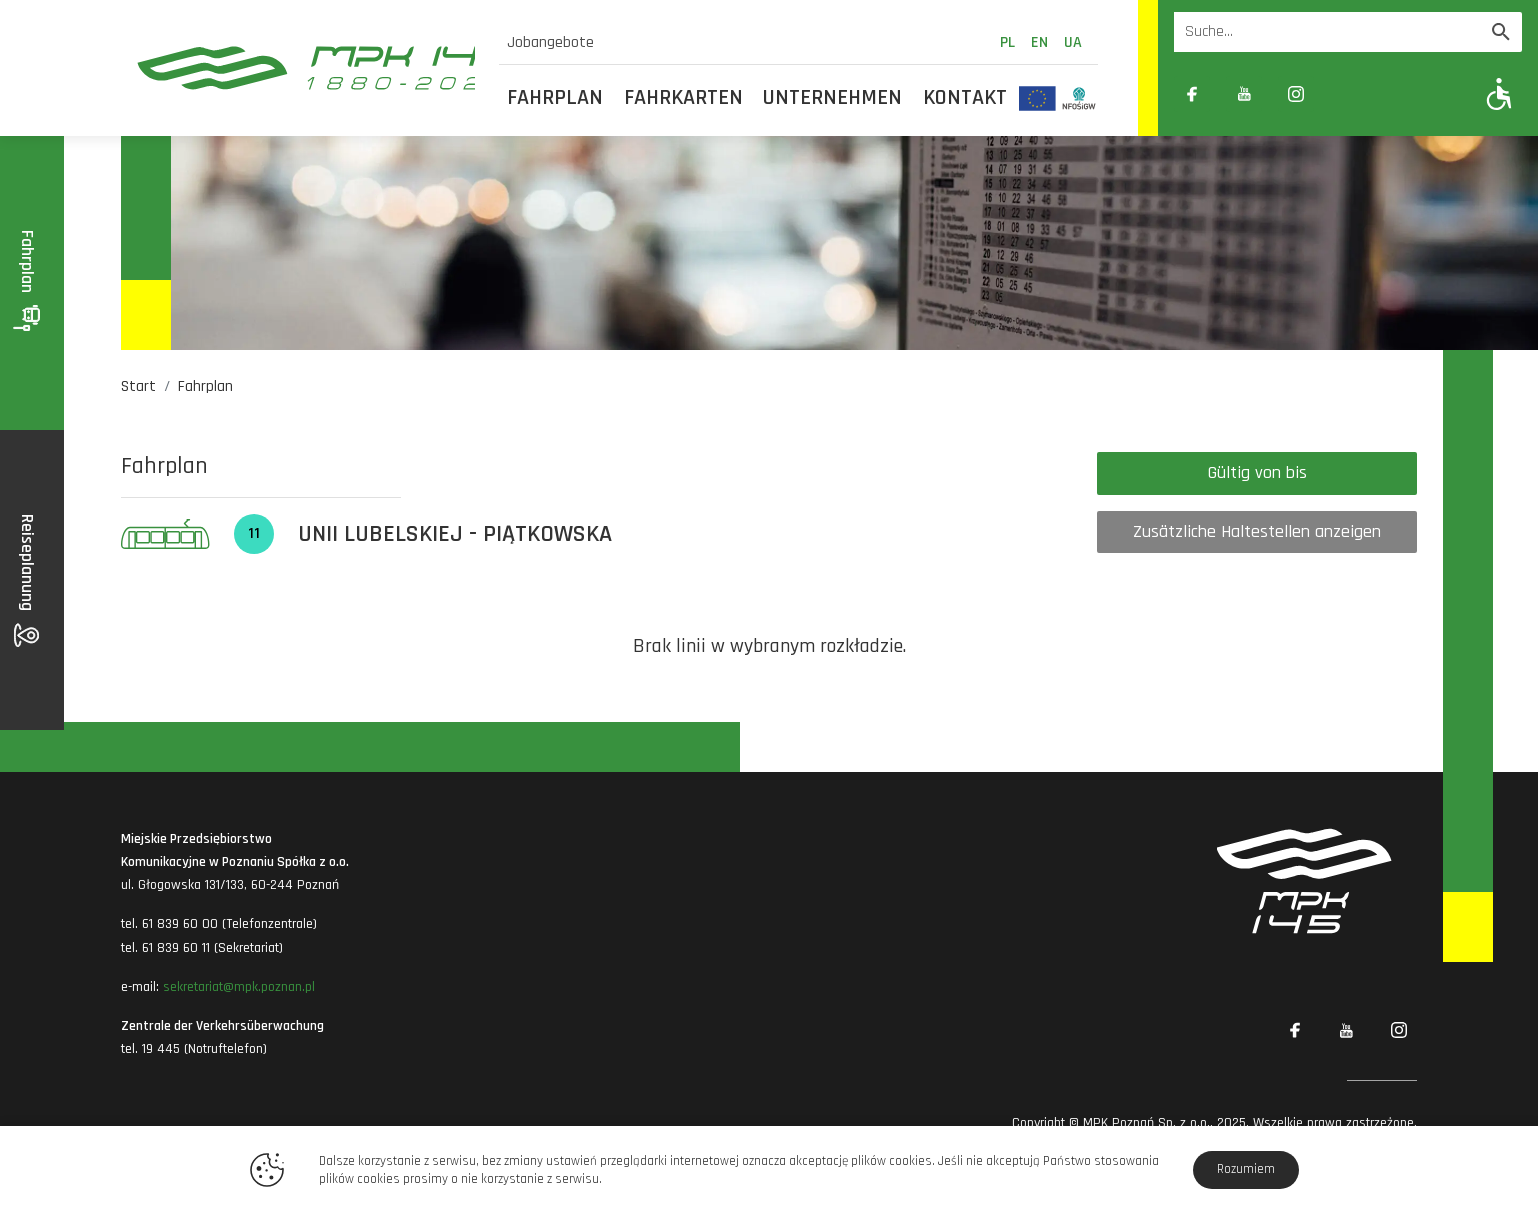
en (1039, 42)
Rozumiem (1246, 1169)
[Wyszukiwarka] (1327, 32)
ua (1073, 42)
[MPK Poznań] (298, 68)
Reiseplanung (27, 580)
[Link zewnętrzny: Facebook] (1192, 94)
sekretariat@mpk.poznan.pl (239, 987)
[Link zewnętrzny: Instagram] (1296, 94)
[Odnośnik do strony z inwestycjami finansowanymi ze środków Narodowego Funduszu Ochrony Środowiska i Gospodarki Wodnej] (1079, 98)
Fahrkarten (683, 98)
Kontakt (965, 98)
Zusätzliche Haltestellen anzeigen (1257, 531)
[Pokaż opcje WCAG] (1499, 93)
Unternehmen (832, 98)
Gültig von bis (1257, 472)
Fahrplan (555, 98)
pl (1007, 42)
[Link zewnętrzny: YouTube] (1244, 94)
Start (138, 386)
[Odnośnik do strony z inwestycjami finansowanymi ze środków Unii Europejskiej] (1037, 98)
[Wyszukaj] (1501, 32)
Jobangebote (550, 42)
